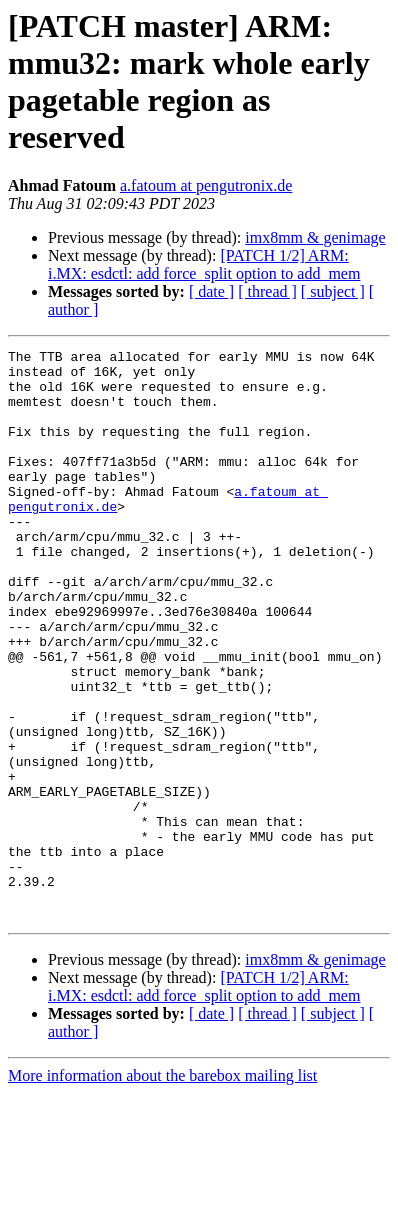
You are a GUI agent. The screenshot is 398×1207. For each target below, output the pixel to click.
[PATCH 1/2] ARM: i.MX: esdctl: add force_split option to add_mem (204, 264)
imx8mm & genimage (315, 237)
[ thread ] (267, 291)
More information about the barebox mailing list (162, 1189)
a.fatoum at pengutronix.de (206, 185)
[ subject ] (333, 291)
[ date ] (211, 291)
